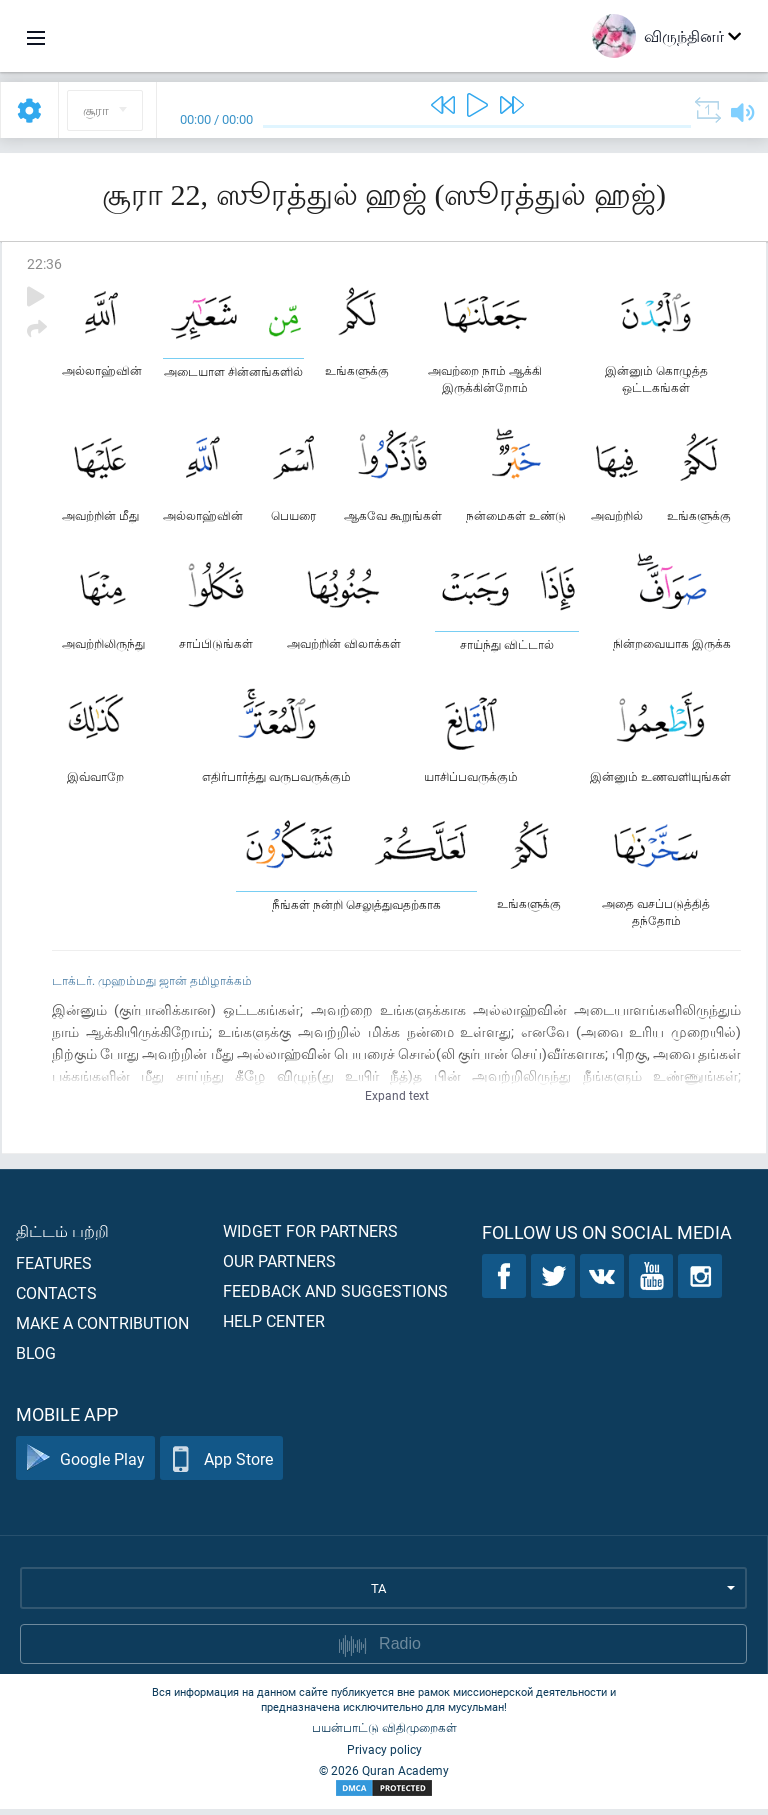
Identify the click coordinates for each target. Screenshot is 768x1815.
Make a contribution (102, 1328)
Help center (274, 1326)
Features (54, 1268)
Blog (36, 1358)
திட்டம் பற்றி (62, 1236)
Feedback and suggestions (335, 1296)
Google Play (85, 1464)
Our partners (279, 1266)
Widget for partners (310, 1236)
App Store (221, 1464)
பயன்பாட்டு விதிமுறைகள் (384, 1733)
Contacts (56, 1298)
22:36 (44, 263)
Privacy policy (384, 1755)
